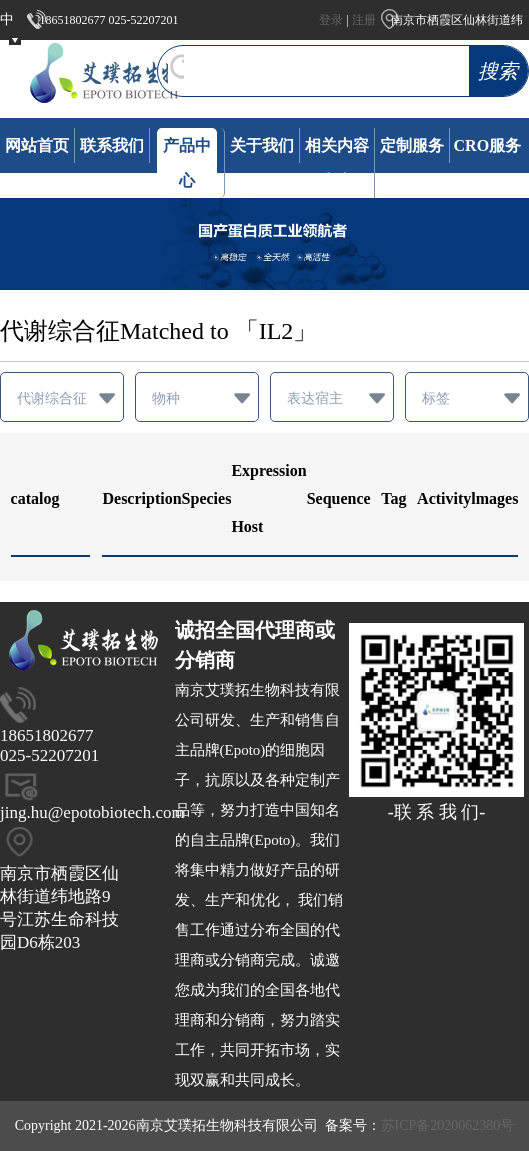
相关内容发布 (337, 163)
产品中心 (187, 163)
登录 (331, 20)
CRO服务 (488, 145)
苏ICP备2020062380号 (448, 1125)
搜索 (498, 71)
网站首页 (37, 145)
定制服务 (412, 145)
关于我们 (262, 145)
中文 (7, 39)
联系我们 (112, 145)
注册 (364, 20)
